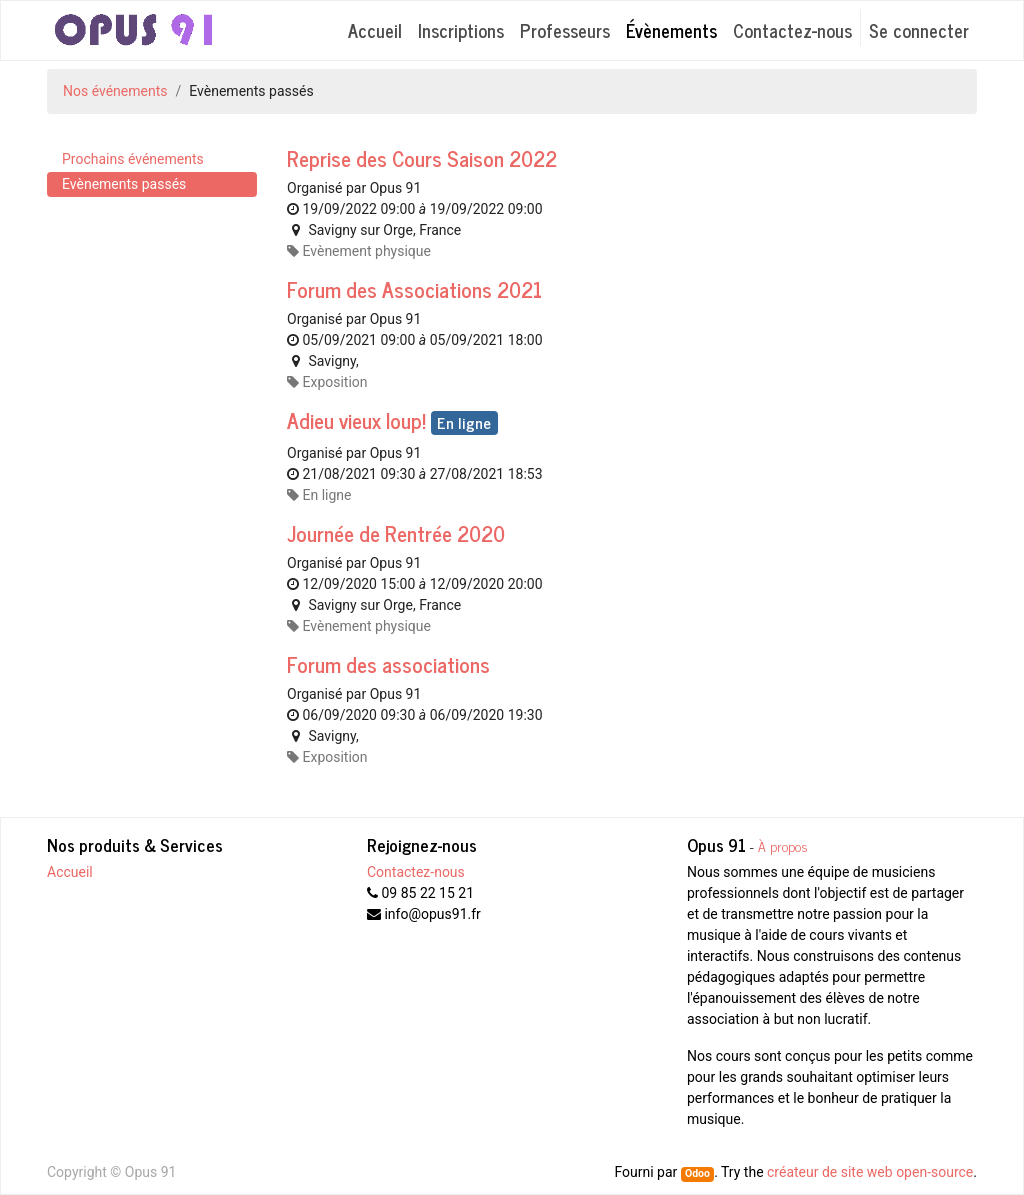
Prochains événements (133, 159)
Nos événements (115, 91)
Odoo (697, 1173)
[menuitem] (375, 30)
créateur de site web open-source (870, 1172)
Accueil (70, 872)
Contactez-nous (416, 872)
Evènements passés (124, 184)
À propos (783, 845)
